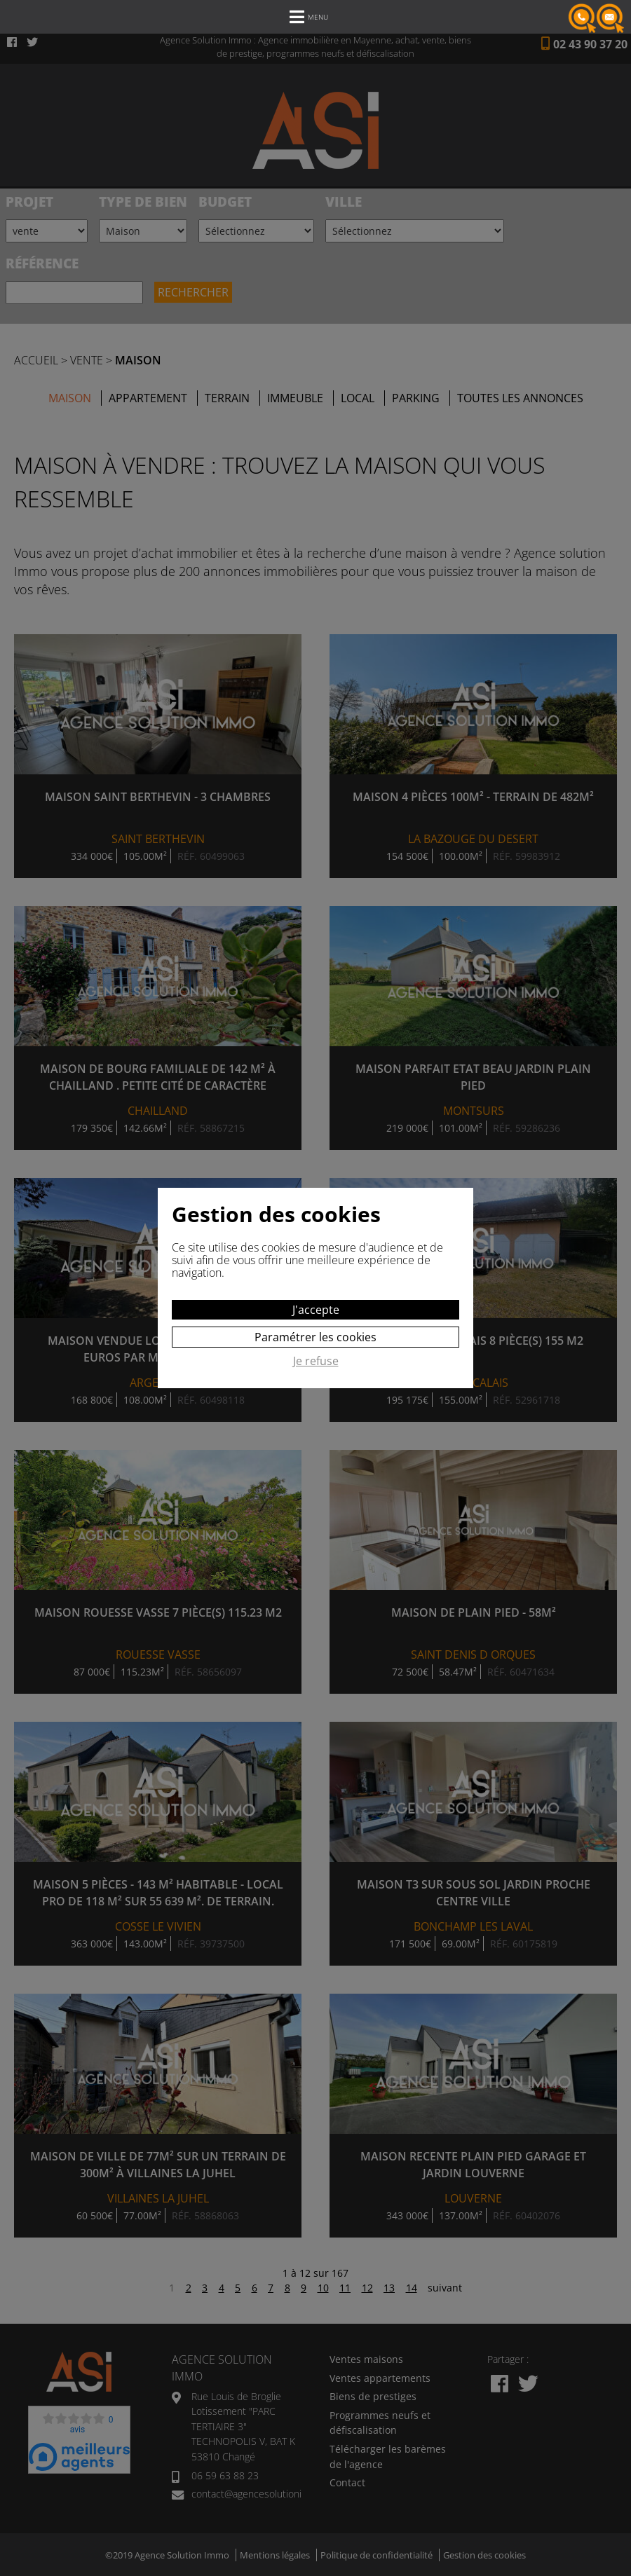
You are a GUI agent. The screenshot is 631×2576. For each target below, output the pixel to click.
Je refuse (316, 1362)
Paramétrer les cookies (315, 1337)
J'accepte (315, 1309)
